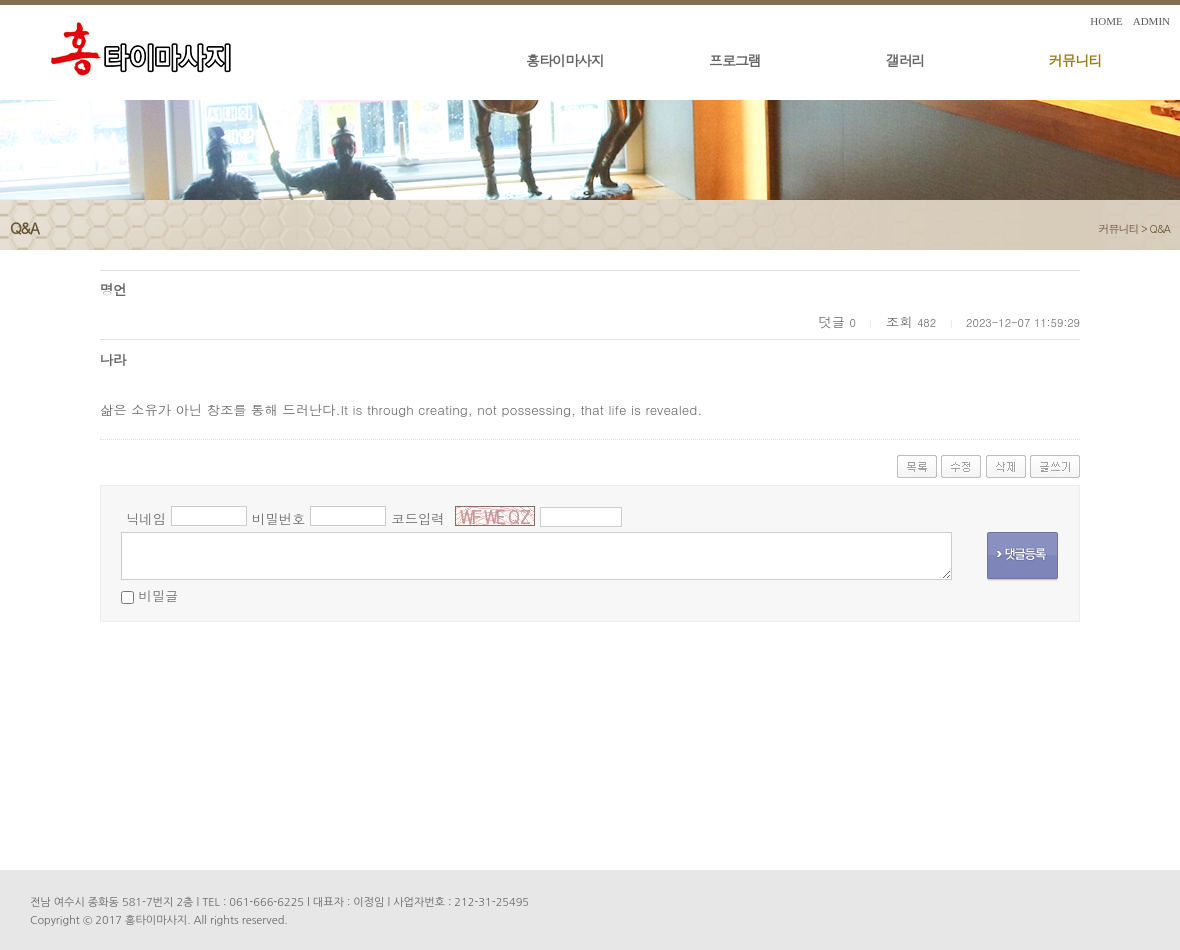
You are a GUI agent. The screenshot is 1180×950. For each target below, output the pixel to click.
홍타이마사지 (565, 60)
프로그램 (735, 60)
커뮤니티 (1075, 60)
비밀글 (158, 595)
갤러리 (905, 60)
